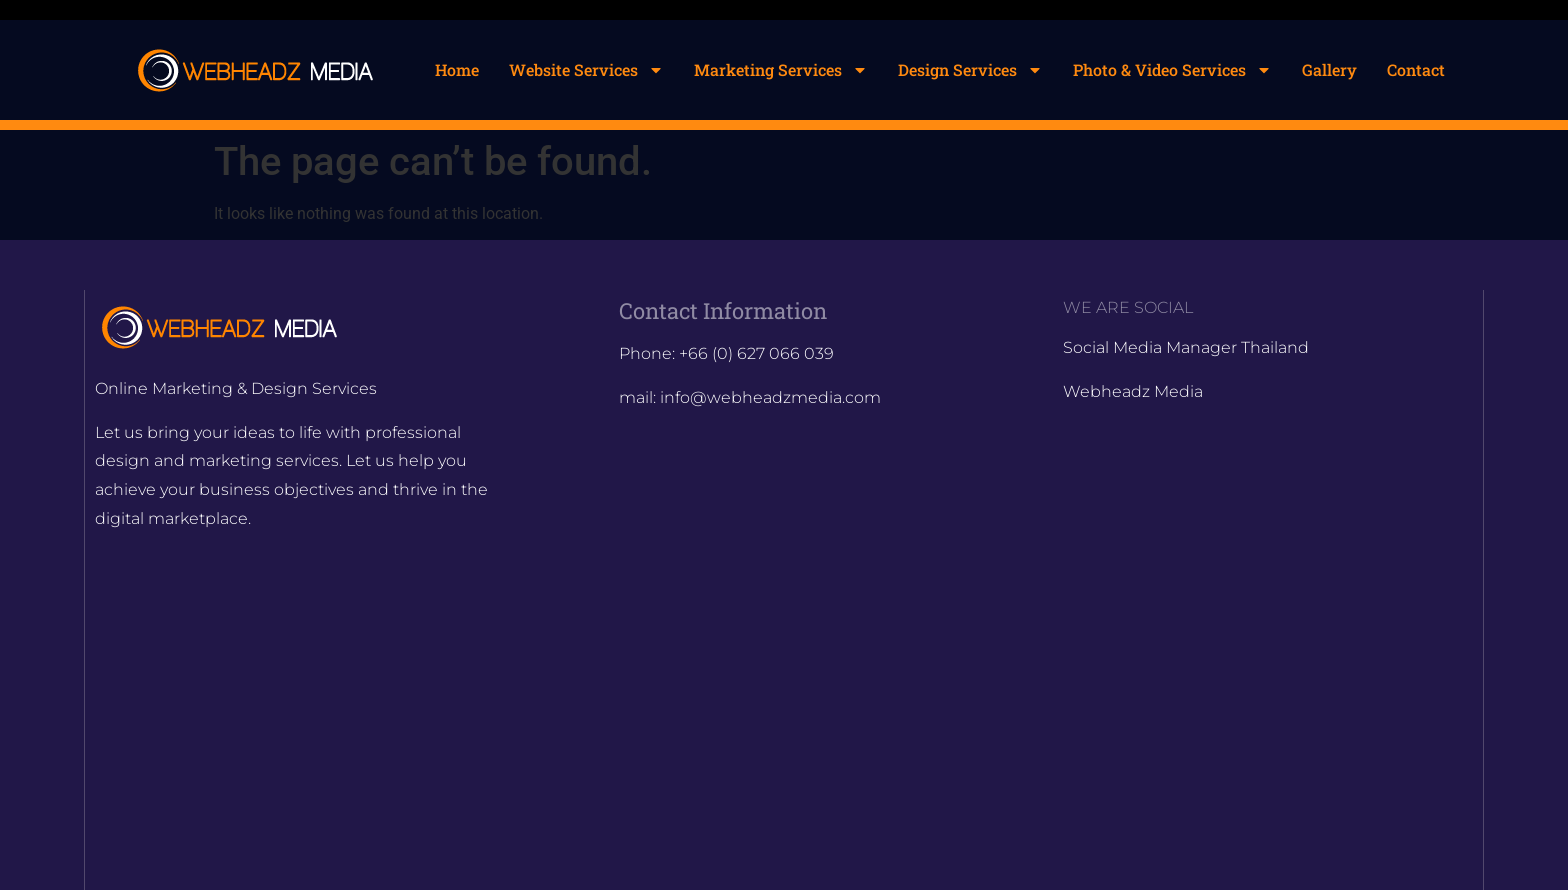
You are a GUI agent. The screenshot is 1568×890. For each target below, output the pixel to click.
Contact (1416, 69)
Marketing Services (781, 70)
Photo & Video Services (1172, 70)
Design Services (970, 70)
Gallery (1329, 69)
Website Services (586, 70)
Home (457, 69)
